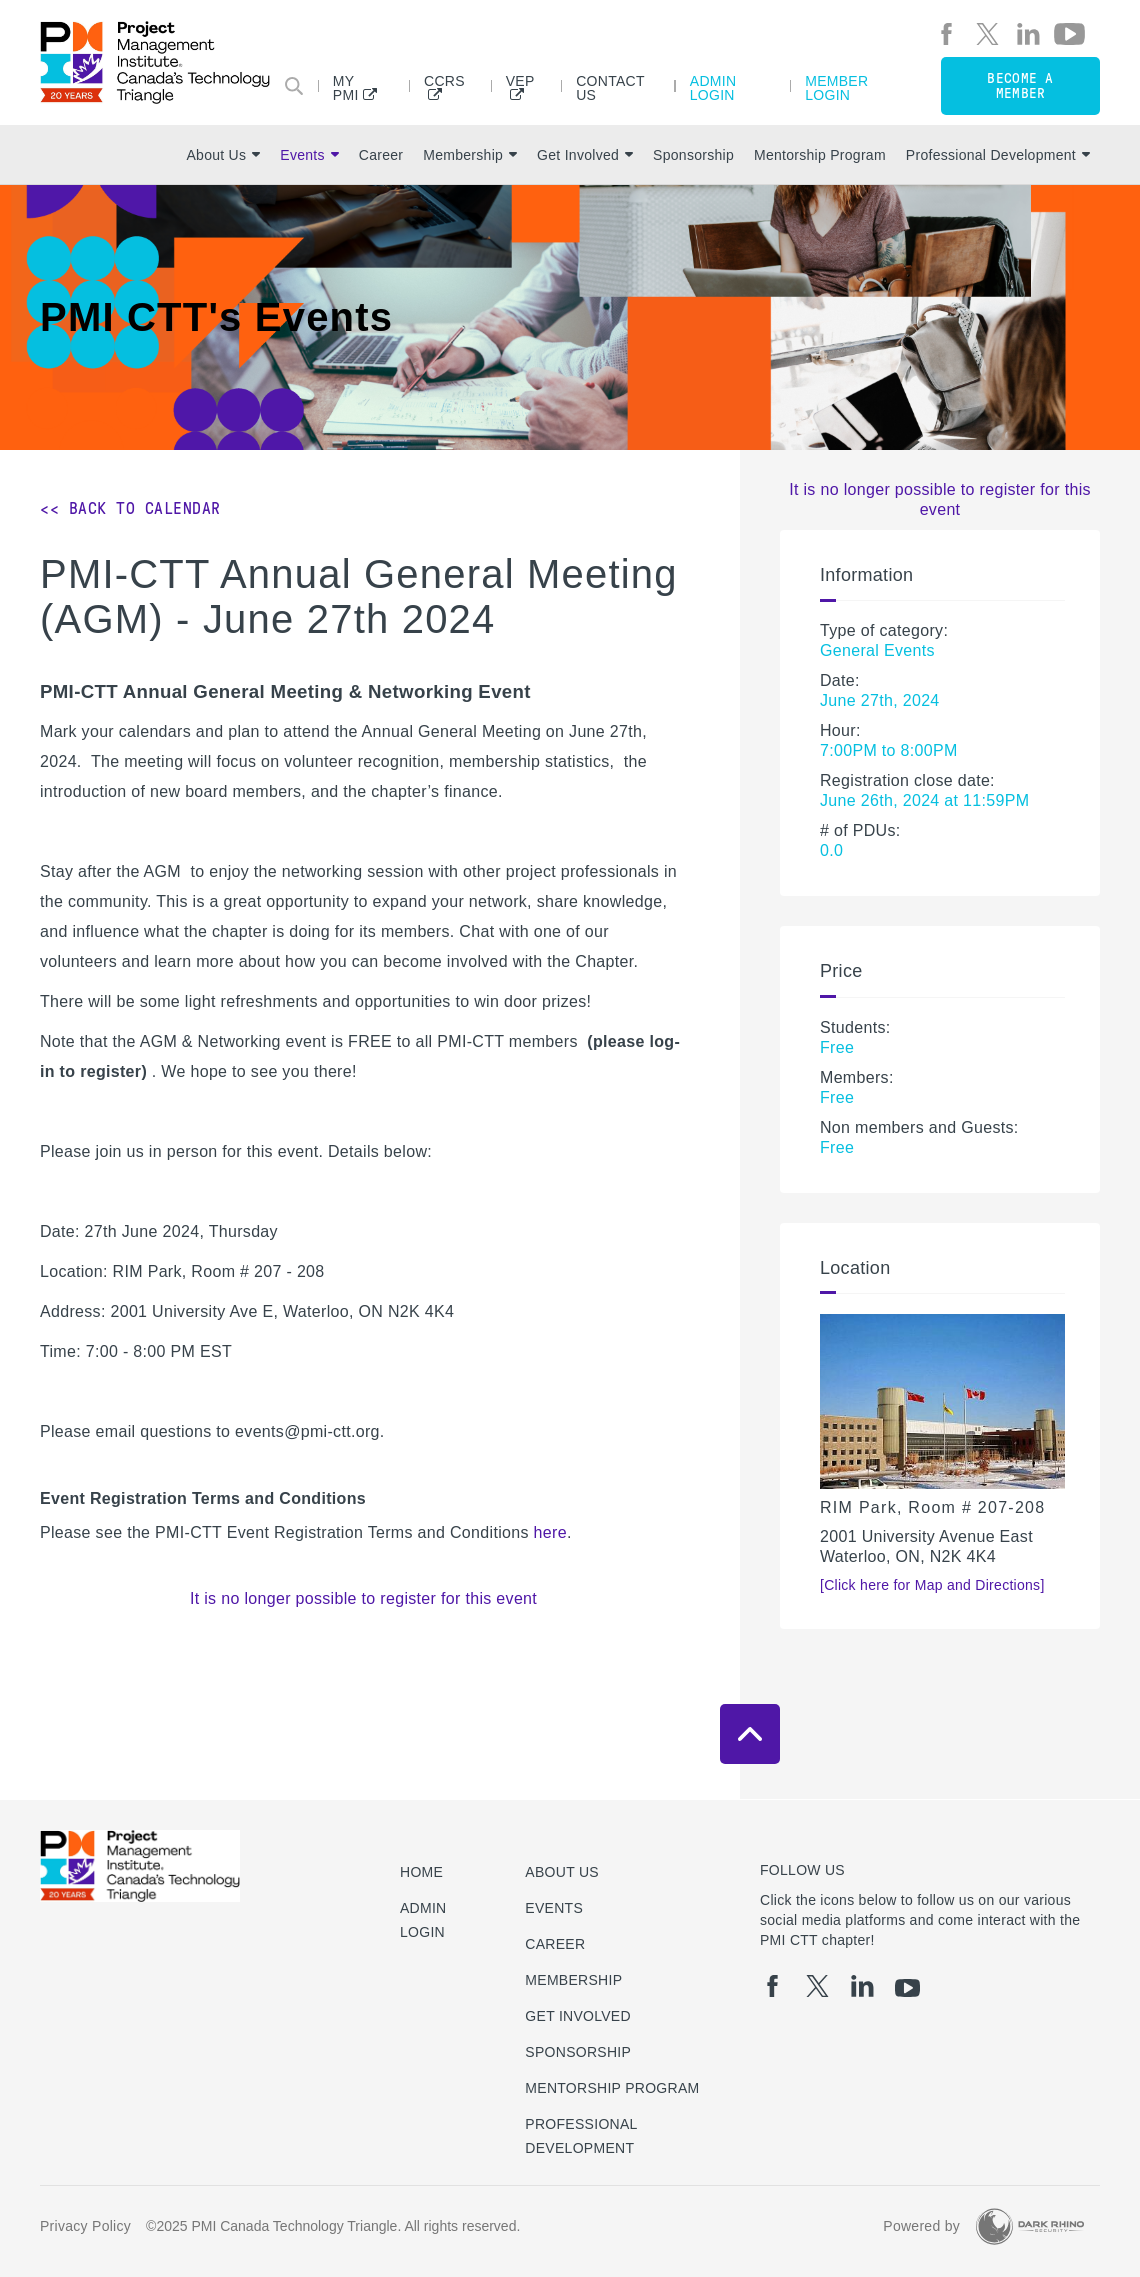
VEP (520, 81)
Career (381, 155)
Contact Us (610, 87)
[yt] (1069, 34)
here (550, 1532)
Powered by (921, 2226)
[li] (1028, 34)
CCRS (444, 81)
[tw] (987, 34)
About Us (223, 155)
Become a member (1020, 86)
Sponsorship (693, 155)
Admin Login (713, 87)
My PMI (346, 87)
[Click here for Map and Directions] (932, 1585)
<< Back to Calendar (130, 508)
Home (421, 1872)
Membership (470, 155)
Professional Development (998, 155)
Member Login (836, 87)
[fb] (946, 34)
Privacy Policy (85, 2226)
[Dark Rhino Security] (1030, 2226)
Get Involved (585, 155)
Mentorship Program (820, 155)
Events (309, 155)
